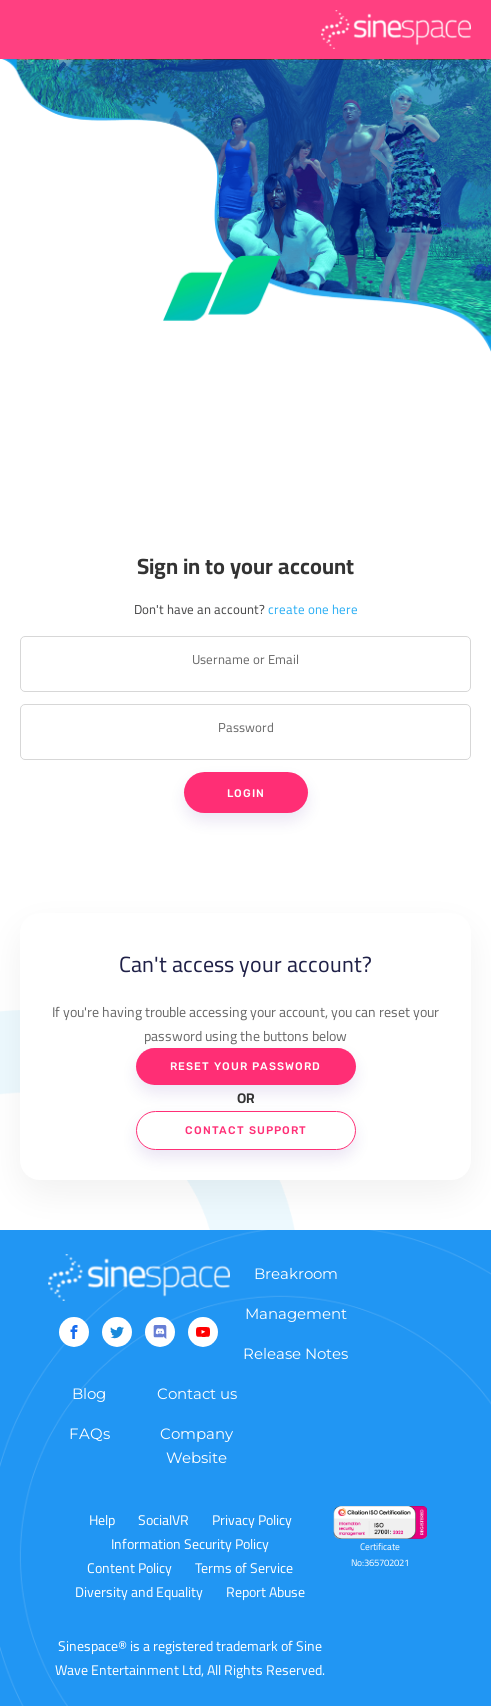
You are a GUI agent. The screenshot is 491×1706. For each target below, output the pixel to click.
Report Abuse (265, 1592)
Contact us (197, 1393)
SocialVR (163, 1520)
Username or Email (245, 659)
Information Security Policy (190, 1544)
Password (246, 727)
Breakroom (296, 1273)
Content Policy (129, 1568)
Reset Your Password (245, 1066)
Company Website (196, 1445)
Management (296, 1313)
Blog (89, 1393)
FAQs (89, 1433)
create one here (313, 609)
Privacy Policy (252, 1520)
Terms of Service (244, 1568)
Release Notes (295, 1353)
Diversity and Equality (139, 1592)
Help (102, 1520)
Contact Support (246, 1130)
